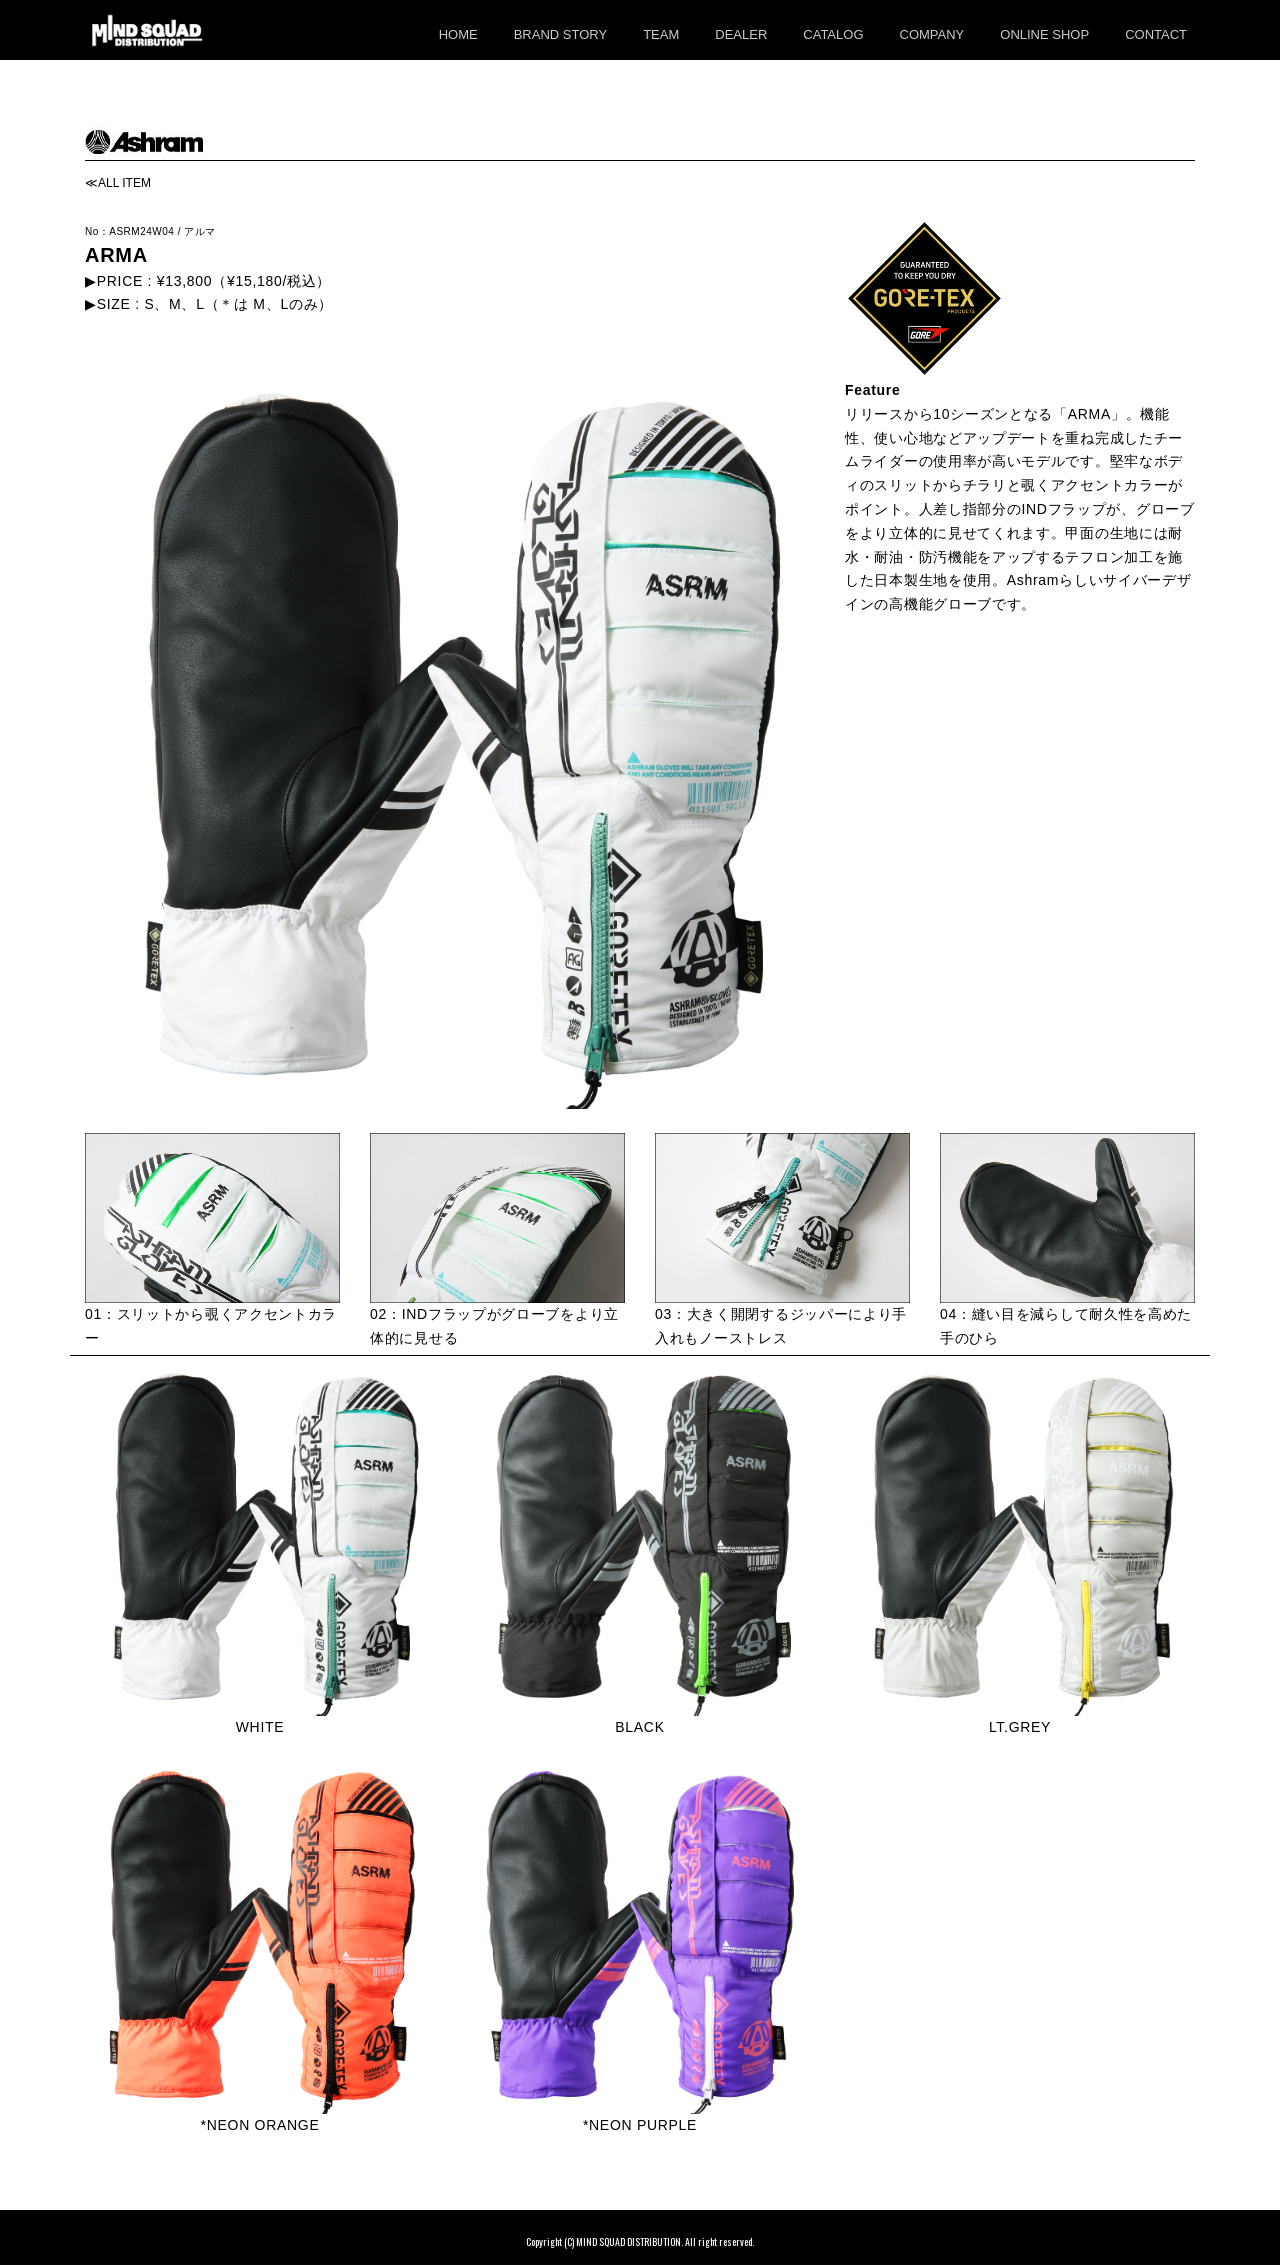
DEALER (741, 34)
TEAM (661, 34)
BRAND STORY (560, 34)
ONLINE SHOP (1044, 34)
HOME (458, 34)
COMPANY (932, 34)
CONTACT (1156, 34)
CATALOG (833, 34)
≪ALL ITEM (118, 183)
